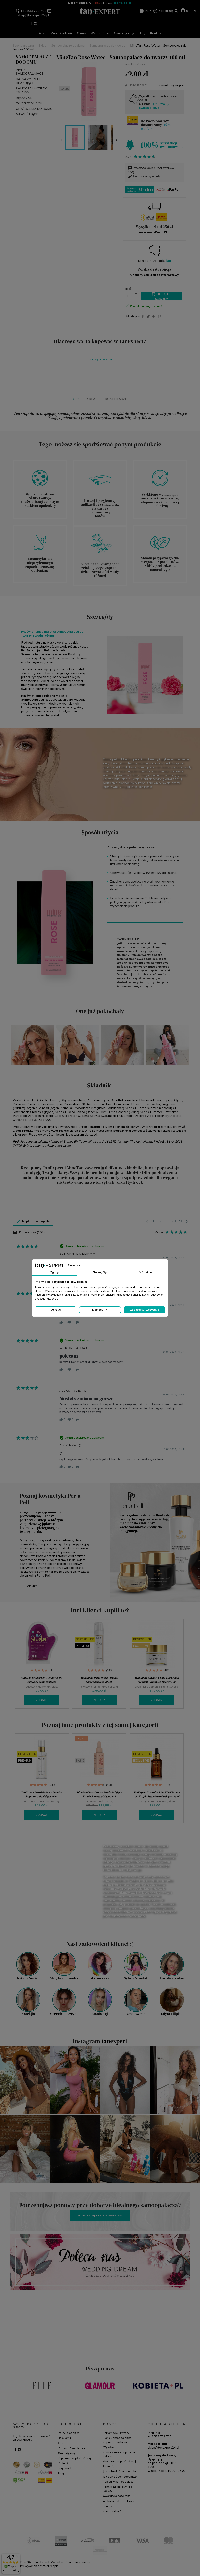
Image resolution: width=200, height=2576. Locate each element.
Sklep (42, 33)
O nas (81, 33)
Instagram (35, 23)
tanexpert (114, 2041)
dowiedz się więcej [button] (171, 85)
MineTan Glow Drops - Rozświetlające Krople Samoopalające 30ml (99, 1794)
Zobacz (41, 1700)
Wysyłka (108, 2447)
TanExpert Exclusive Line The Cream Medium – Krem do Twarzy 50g (156, 1680)
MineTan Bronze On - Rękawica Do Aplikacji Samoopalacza (41, 1680)
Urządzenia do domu (34, 109)
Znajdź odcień (61, 33)
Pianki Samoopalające (29, 71)
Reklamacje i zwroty (116, 2433)
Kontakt (156, 33)
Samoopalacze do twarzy (31, 90)
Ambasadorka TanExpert (119, 2501)
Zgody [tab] (54, 1272)
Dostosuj (100, 1309)
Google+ (153, 315)
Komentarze (116, 399)
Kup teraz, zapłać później (74, 2458)
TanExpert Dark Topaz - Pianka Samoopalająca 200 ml (99, 1680)
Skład (92, 399)
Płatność (63, 2463)
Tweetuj (147, 315)
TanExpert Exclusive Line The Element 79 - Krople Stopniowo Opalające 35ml (156, 1794)
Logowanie (65, 2468)
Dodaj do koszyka (161, 296)
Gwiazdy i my (124, 33)
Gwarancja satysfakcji (117, 2496)
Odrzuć (56, 1309)
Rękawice (24, 98)
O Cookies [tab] (145, 1272)
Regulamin (65, 2438)
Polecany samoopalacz (118, 2481)
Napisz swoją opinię (144, 176)
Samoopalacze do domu (33, 59)
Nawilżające (27, 114)
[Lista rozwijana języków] (149, 11)
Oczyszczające (29, 103)
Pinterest (158, 315)
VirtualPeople (49, 2566)
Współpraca (99, 33)
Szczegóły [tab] (100, 1272)
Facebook (31, 23)
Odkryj (32, 1586)
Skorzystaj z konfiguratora (100, 2215)
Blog (142, 33)
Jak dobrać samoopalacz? (120, 2476)
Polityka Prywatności (71, 2448)
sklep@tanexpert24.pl (163, 2447)
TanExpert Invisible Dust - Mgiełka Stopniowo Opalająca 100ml (41, 1794)
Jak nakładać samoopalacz (121, 2471)
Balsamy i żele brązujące (28, 81)
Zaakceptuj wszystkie (144, 1309)
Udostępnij (142, 315)
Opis (76, 399)
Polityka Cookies (68, 2433)
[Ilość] (129, 296)
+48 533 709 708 (159, 2436)
